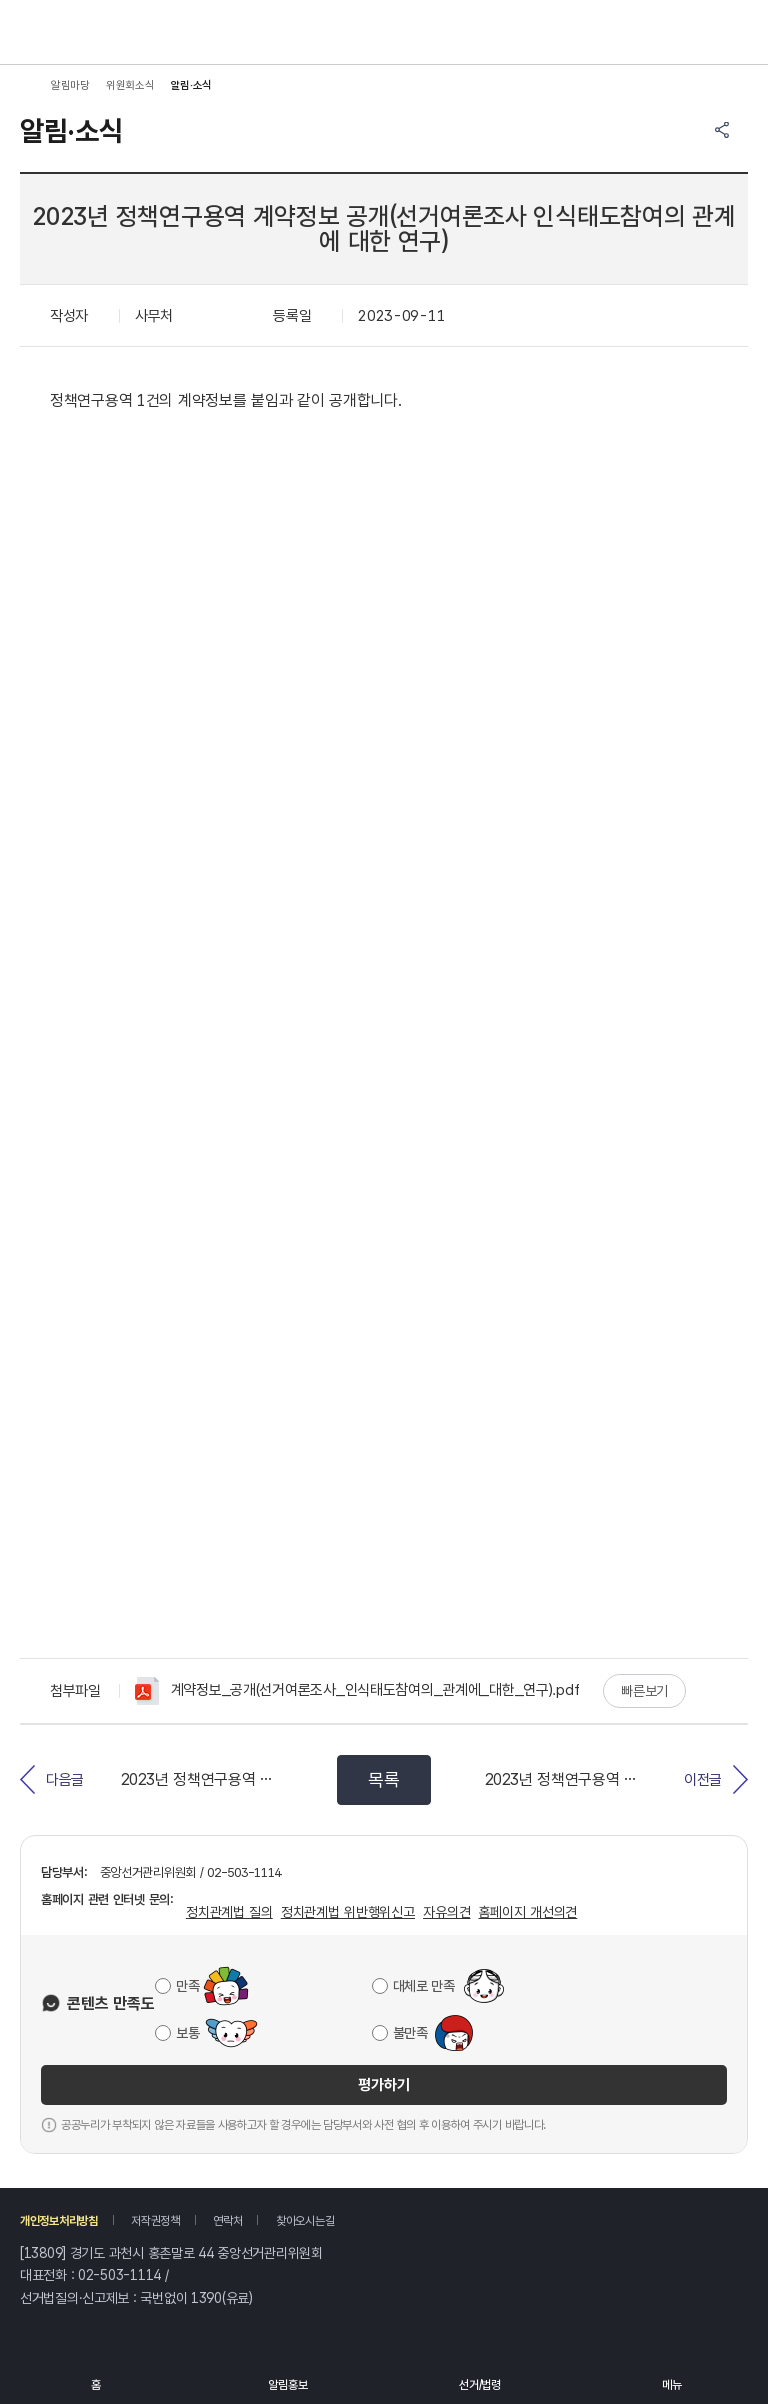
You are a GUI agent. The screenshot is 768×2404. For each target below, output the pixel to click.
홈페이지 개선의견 (527, 1912)
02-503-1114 (119, 2275)
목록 (383, 1779)
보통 (187, 2033)
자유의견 (446, 1912)
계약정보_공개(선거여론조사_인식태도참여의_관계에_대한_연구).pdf (357, 1691)
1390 (206, 2298)
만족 (187, 1986)
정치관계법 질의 (229, 1912)
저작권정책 (155, 2221)
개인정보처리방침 (59, 2221)
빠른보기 (644, 1691)
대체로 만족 (424, 1986)
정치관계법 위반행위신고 (348, 1912)
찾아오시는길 (305, 2221)
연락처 (227, 2221)
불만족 (410, 2033)
